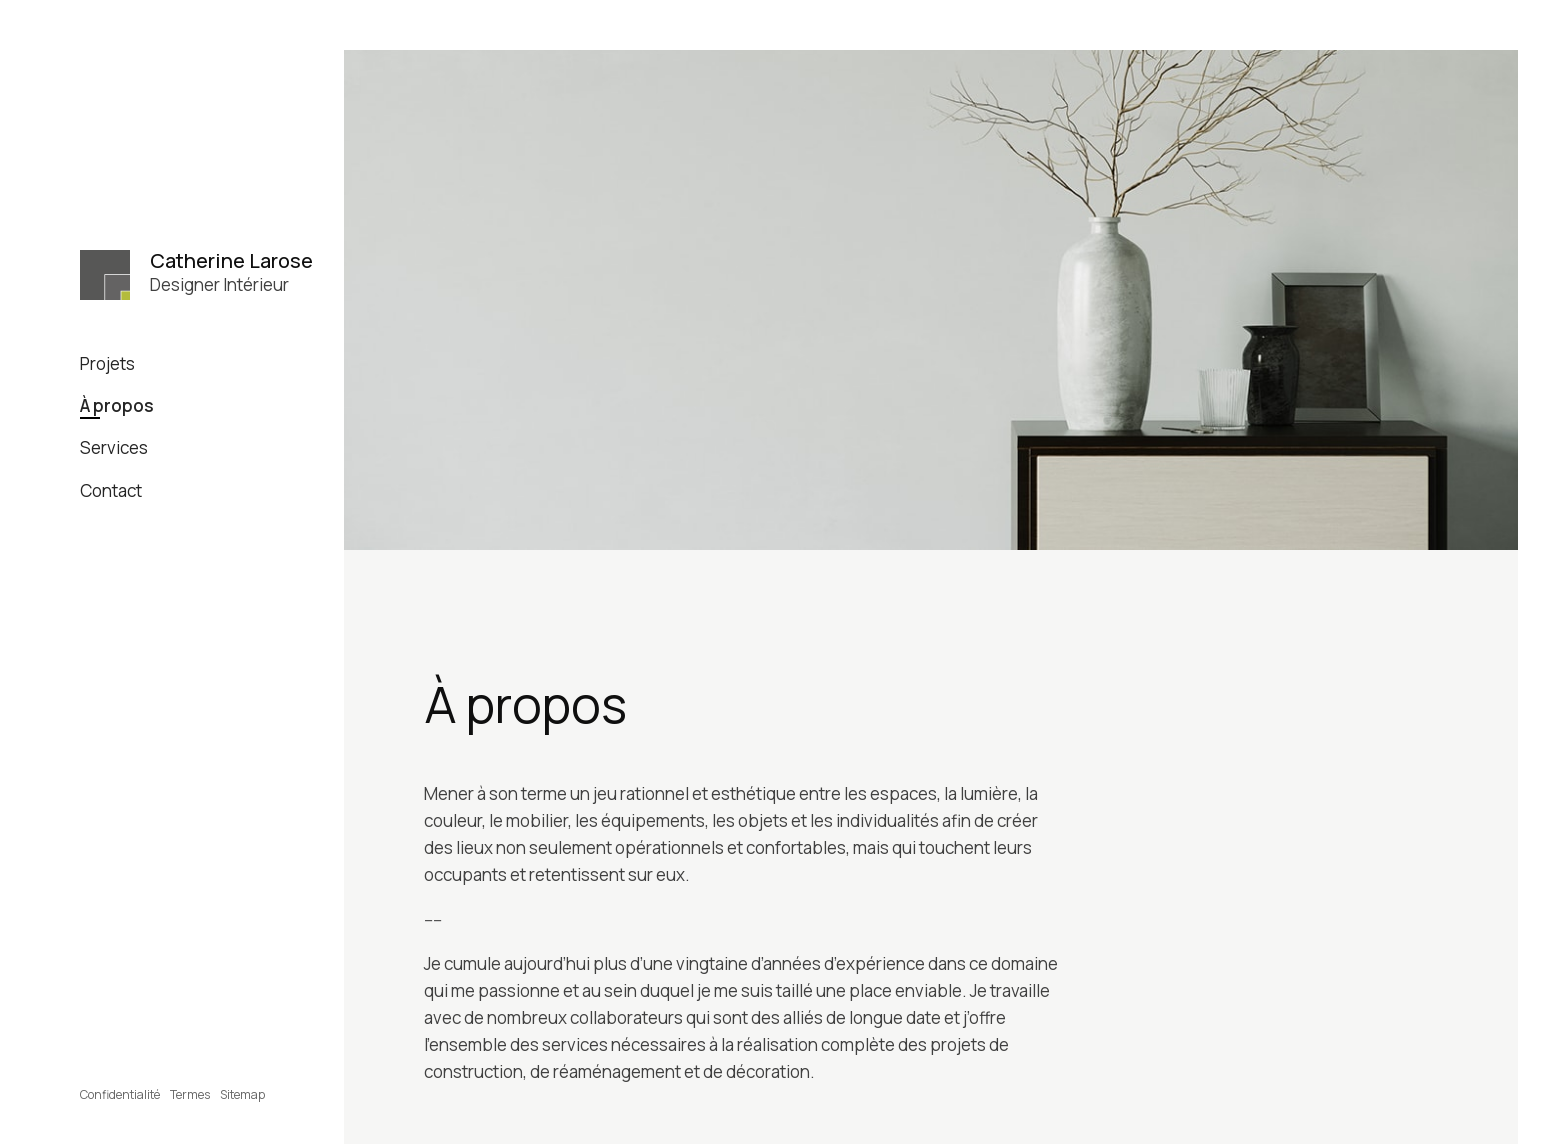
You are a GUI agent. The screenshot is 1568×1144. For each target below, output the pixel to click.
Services (114, 447)
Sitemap (242, 1094)
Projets (107, 363)
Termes (190, 1094)
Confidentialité (120, 1094)
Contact (111, 490)
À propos (117, 405)
